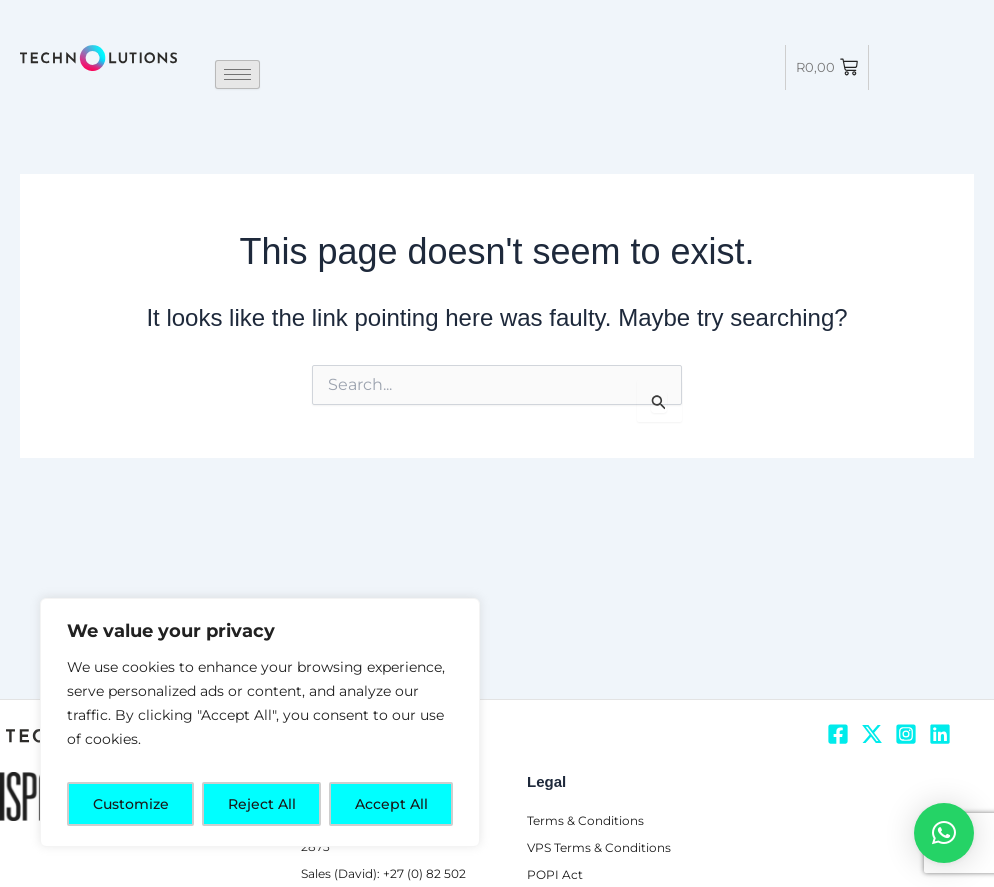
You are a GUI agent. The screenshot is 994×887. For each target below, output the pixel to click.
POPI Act (555, 848)
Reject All (262, 804)
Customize (131, 804)
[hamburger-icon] (237, 74)
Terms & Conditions (589, 795)
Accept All (391, 804)
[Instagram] (906, 708)
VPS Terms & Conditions (604, 821)
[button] (944, 833)
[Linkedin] (940, 708)
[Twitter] (872, 708)
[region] (260, 722)
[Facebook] (838, 708)
